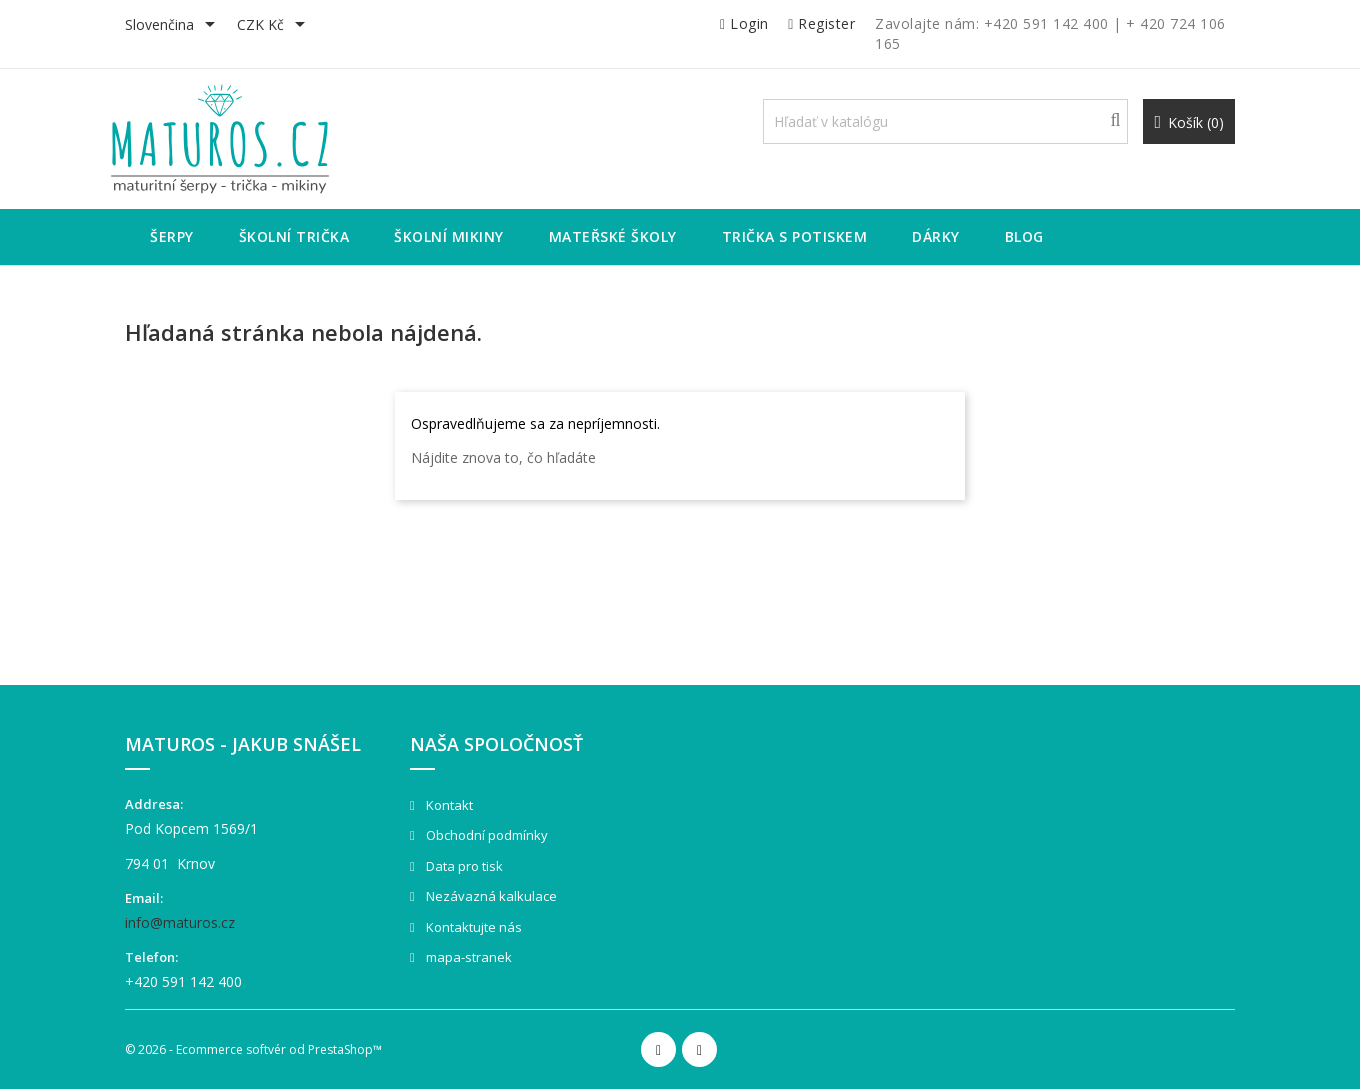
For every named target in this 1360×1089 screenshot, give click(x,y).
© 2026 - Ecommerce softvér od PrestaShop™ (253, 1049)
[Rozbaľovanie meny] (274, 26)
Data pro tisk (463, 866)
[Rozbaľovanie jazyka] (173, 26)
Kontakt (448, 805)
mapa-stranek (467, 957)
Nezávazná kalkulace (490, 896)
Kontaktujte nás (472, 927)
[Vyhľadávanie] (945, 121)
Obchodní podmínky (485, 835)
